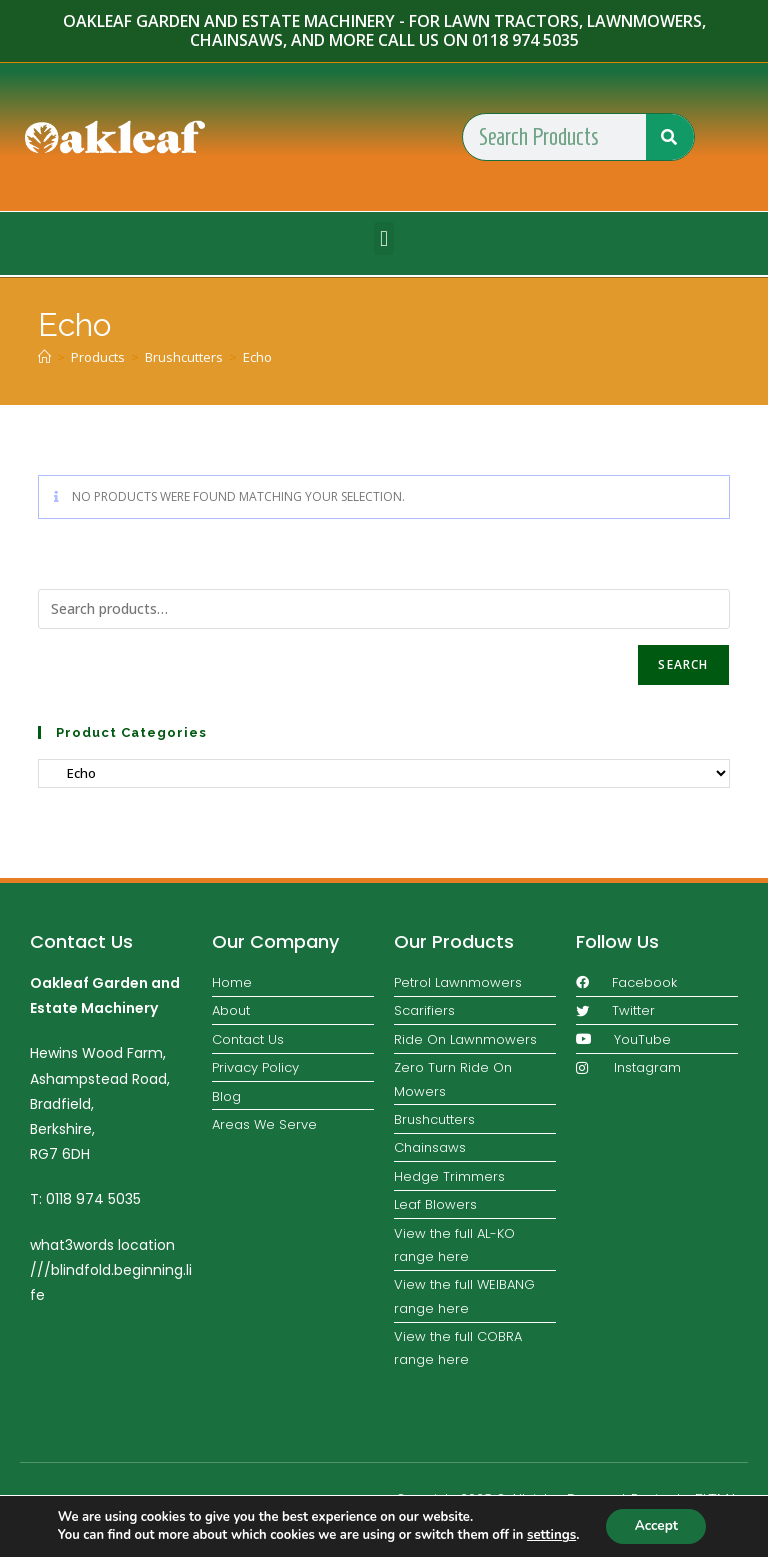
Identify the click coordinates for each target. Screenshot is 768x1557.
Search (683, 664)
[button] (383, 238)
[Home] (44, 357)
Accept (656, 1525)
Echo (257, 357)
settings (549, 1535)
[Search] (670, 137)
